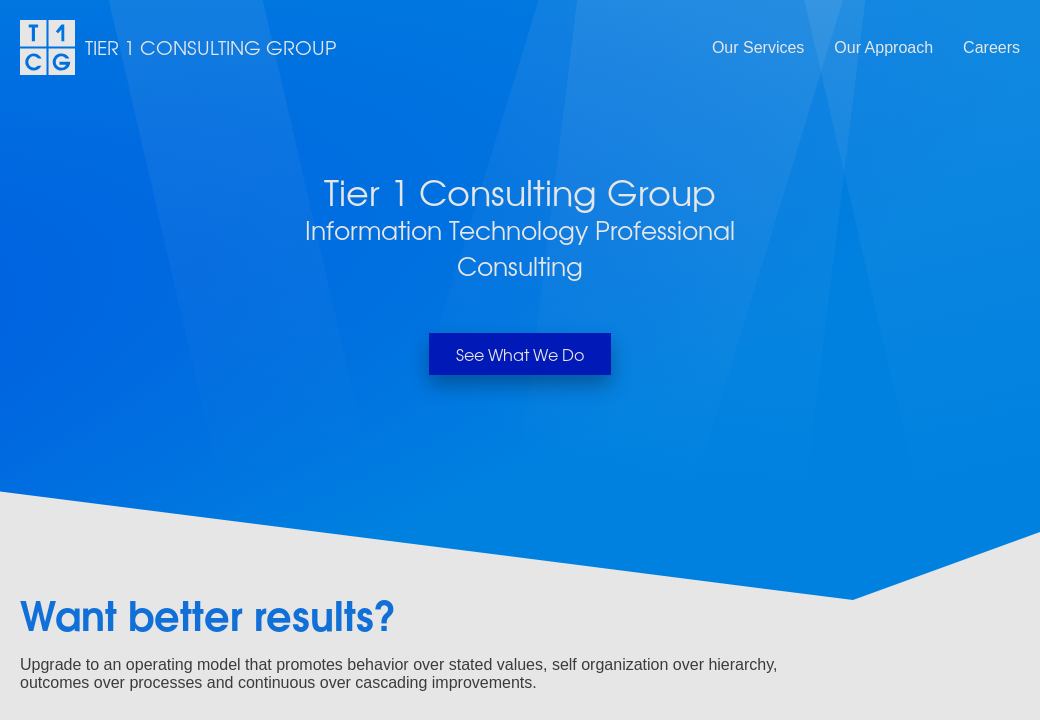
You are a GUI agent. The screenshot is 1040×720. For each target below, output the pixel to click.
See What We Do (520, 354)
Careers (991, 47)
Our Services (758, 47)
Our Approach (883, 47)
